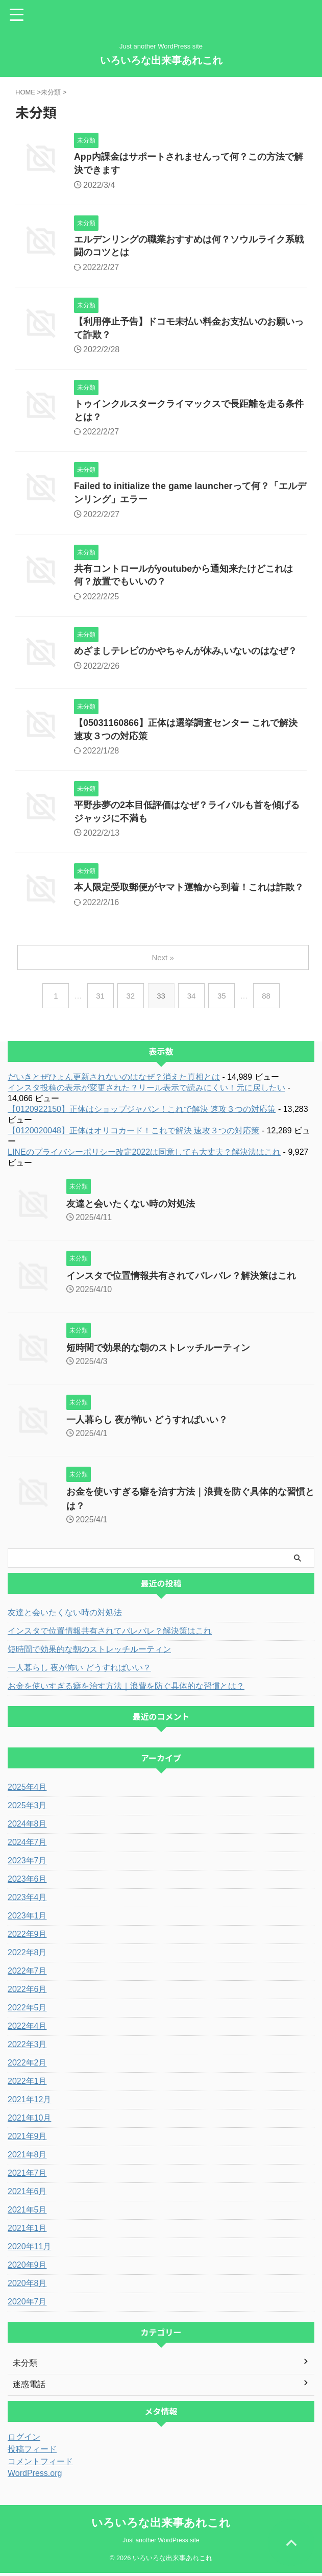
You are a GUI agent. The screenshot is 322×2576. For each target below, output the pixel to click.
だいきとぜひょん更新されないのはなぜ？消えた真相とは (114, 1080)
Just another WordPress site (161, 2543)
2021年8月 (27, 2157)
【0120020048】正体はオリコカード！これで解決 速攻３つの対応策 (133, 1133)
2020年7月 (27, 2304)
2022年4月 (27, 2029)
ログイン (24, 2440)
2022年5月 (27, 2010)
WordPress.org (35, 2476)
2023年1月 (27, 1918)
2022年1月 (27, 2084)
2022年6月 (27, 1992)
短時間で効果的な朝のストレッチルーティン (158, 1351)
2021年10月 (29, 2121)
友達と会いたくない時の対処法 (130, 1207)
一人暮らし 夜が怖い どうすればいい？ (147, 1423)
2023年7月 (27, 1863)
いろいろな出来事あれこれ (161, 60)
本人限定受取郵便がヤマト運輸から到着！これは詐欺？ (189, 891)
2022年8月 (27, 1955)
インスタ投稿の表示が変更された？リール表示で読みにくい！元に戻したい (146, 1090)
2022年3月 (27, 2047)
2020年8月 (27, 2286)
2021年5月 (27, 2212)
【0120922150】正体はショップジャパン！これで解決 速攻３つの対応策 (142, 1112)
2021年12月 (29, 2102)
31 (99, 998)
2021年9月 (27, 2139)
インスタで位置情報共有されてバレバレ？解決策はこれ (181, 1279)
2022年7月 (27, 1974)
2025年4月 (27, 1790)
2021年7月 (27, 2176)
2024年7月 (27, 1845)
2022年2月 (27, 2065)
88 (267, 998)
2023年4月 (27, 1900)
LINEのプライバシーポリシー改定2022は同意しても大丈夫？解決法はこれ (144, 1155)
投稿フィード (32, 2452)
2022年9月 (27, 1937)
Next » (163, 960)
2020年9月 (27, 2268)
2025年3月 (27, 1808)
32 (130, 998)
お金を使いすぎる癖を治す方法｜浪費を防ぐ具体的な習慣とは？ (126, 1689)
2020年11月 (29, 2249)
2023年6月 (27, 1882)
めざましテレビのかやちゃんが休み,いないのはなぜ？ (185, 653)
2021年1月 (27, 2231)
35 (222, 998)
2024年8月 (27, 1826)
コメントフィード (40, 2464)
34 (191, 998)
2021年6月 (27, 2194)
